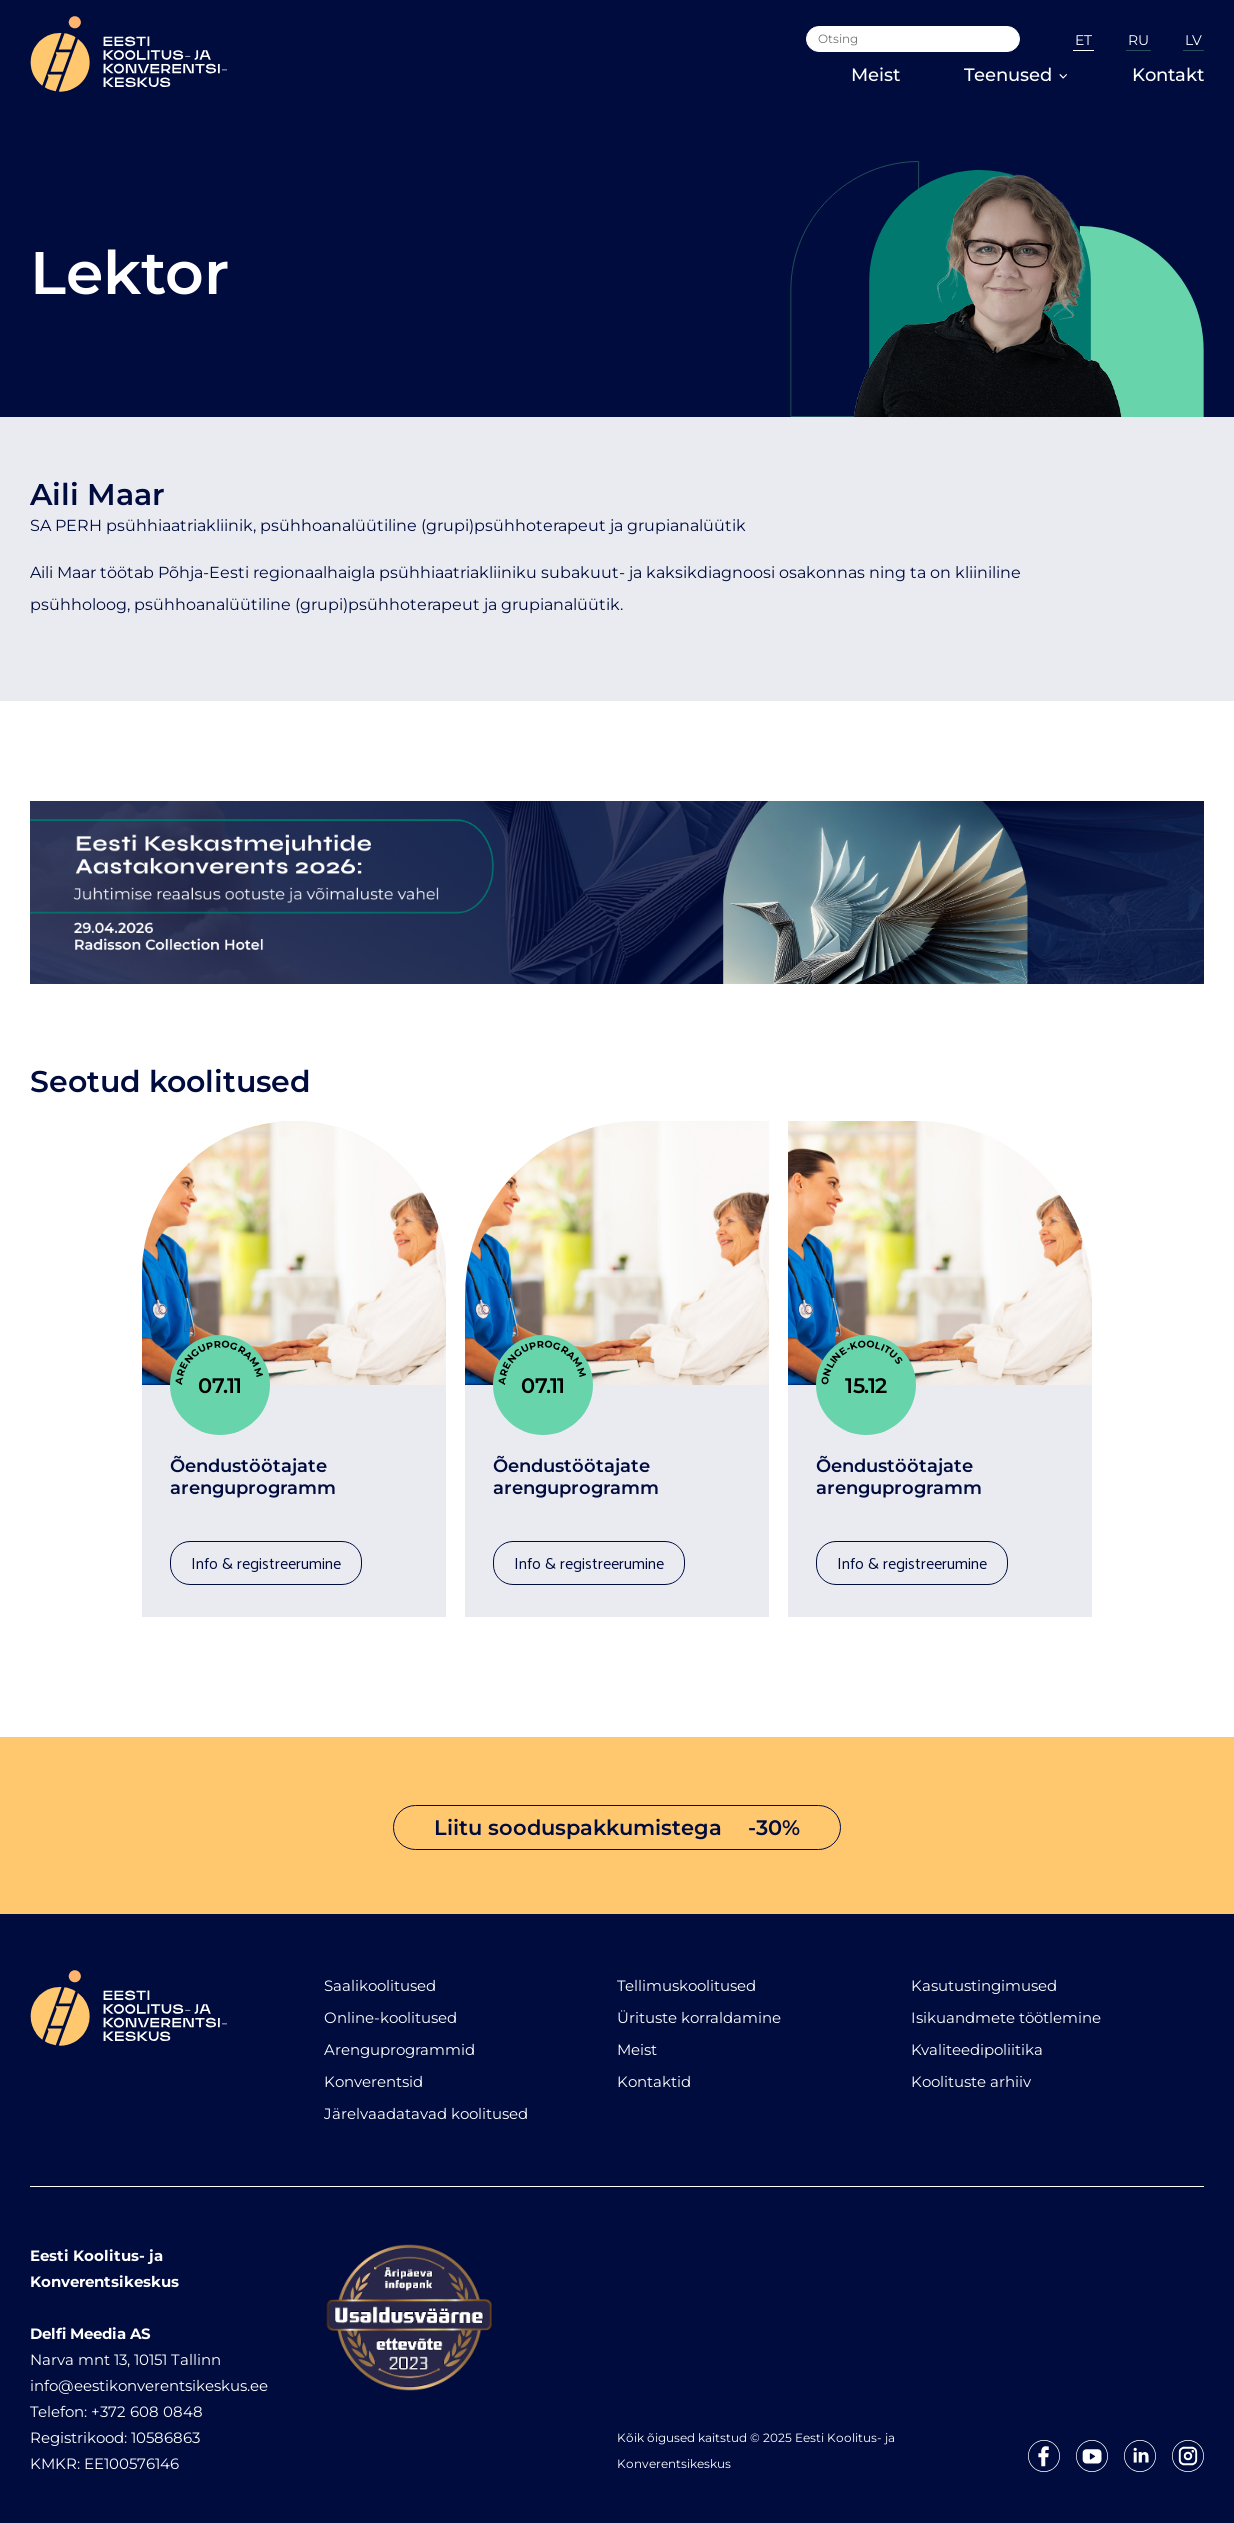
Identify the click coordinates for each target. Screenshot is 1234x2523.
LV (1193, 40)
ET (1083, 40)
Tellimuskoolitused (686, 1975)
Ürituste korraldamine (699, 2007)
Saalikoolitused (380, 1975)
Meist (875, 75)
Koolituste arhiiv (971, 2071)
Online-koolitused (390, 2007)
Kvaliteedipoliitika (977, 2039)
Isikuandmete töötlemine (1006, 2007)
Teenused (1016, 75)
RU (1138, 40)
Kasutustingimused (984, 1975)
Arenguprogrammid (399, 2039)
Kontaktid (654, 2071)
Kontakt (1168, 75)
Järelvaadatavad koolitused (426, 2103)
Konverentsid (373, 2071)
